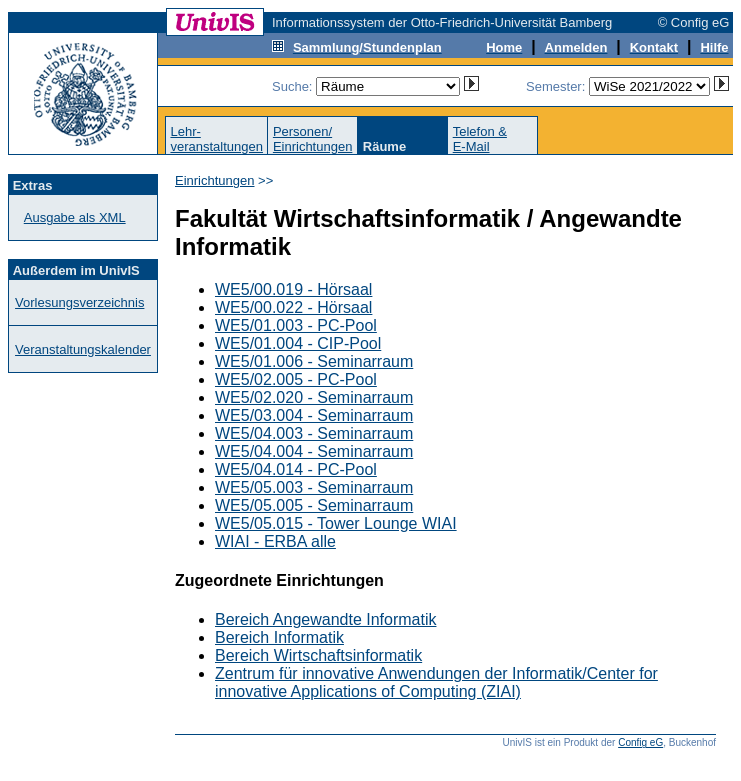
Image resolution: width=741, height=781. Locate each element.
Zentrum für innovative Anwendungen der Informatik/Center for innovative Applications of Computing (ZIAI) (436, 682)
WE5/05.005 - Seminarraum (314, 505)
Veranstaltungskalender (83, 349)
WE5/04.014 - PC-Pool (296, 469)
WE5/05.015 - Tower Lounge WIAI (336, 523)
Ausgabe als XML (75, 217)
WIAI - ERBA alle (275, 541)
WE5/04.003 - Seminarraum (314, 433)
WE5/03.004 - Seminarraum (314, 415)
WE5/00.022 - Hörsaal (293, 307)
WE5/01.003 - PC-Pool (296, 325)
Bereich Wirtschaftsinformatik (318, 655)
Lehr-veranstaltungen (216, 139)
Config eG (640, 742)
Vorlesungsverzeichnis (79, 302)
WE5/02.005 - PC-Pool (296, 379)
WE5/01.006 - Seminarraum (314, 361)
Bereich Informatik (279, 637)
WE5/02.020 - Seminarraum (314, 397)
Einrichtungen (215, 180)
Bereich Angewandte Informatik (325, 619)
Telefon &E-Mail (480, 139)
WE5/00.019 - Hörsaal (293, 289)
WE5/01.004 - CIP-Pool (298, 343)
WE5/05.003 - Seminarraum (314, 487)
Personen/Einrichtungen (313, 139)
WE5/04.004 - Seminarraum (314, 451)
